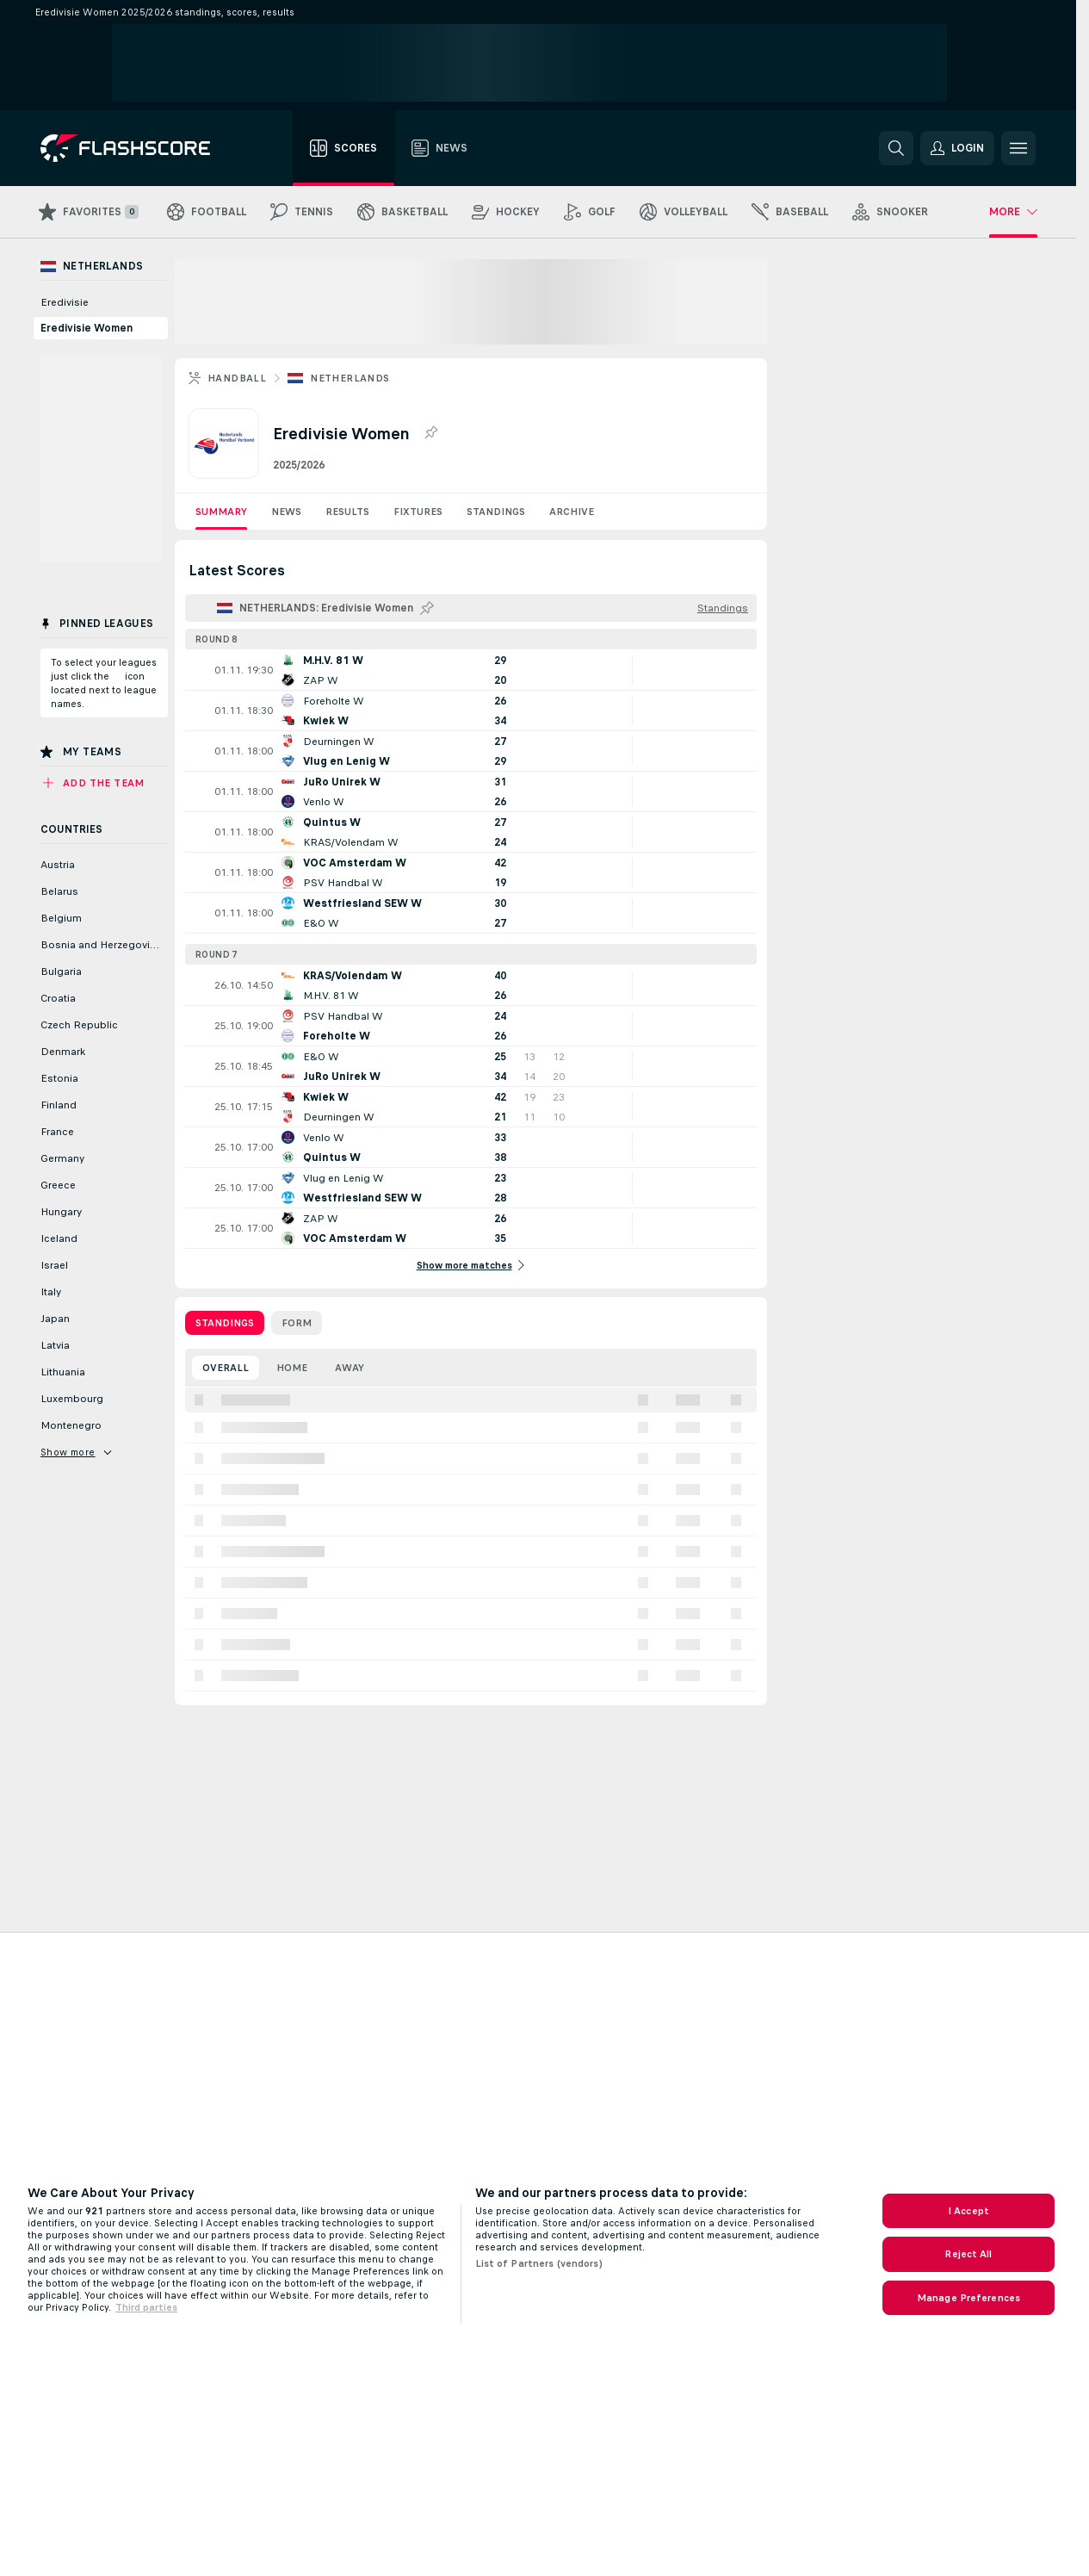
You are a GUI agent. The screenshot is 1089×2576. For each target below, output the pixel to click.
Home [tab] (291, 1368)
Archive (571, 512)
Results (347, 512)
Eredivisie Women (86, 328)
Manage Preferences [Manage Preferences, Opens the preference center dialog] (968, 2298)
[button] (957, 148)
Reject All (968, 2254)
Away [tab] (349, 1368)
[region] (544, 2254)
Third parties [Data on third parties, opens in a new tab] (146, 2307)
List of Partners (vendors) (539, 2263)
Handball (236, 378)
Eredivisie (64, 302)
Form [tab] (297, 1323)
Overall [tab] (225, 1368)
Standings (496, 512)
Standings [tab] (224, 1323)
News (286, 512)
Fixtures (417, 512)
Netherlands (349, 378)
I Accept (968, 2211)
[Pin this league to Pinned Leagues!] (427, 608)
